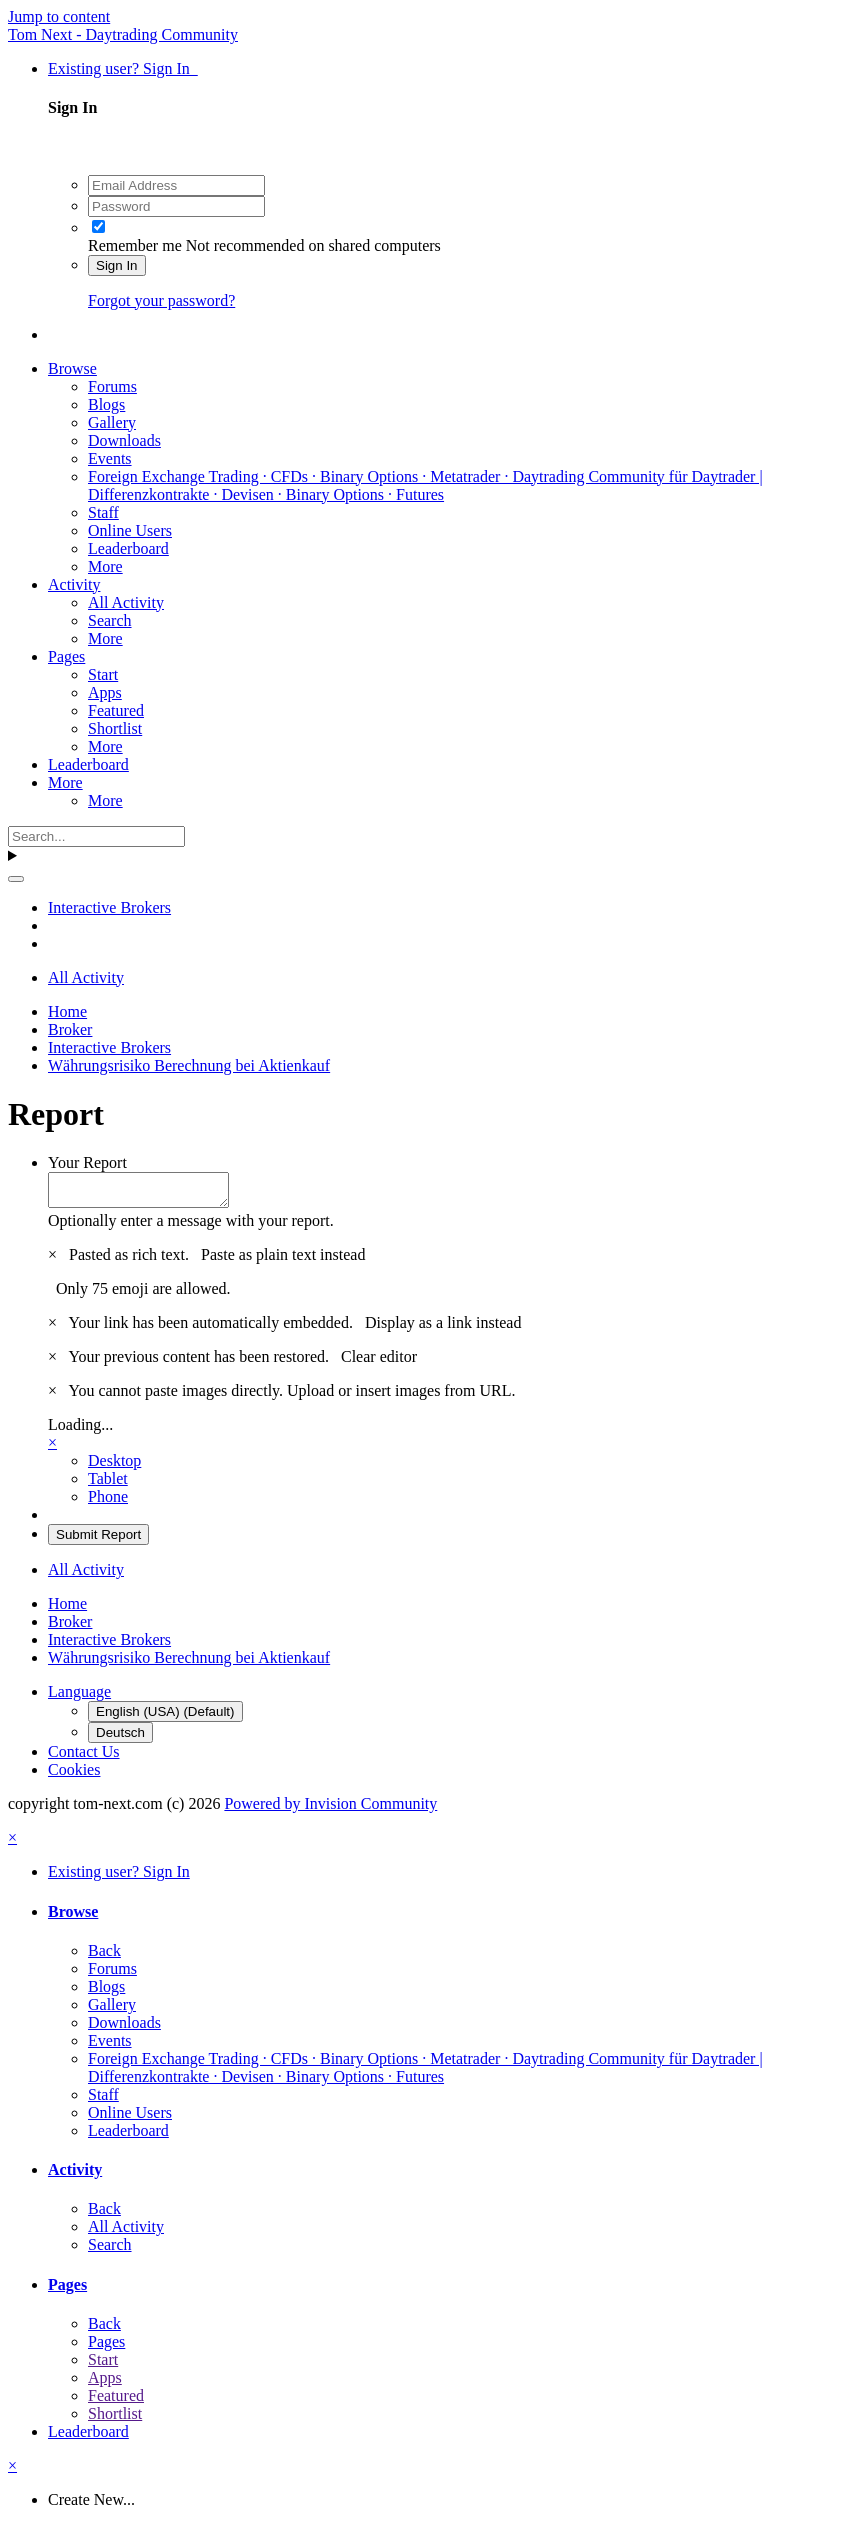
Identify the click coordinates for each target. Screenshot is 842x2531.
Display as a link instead (443, 1328)
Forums (112, 386)
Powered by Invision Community (330, 1809)
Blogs (106, 404)
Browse (72, 368)
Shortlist (115, 728)
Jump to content (59, 16)
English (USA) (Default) (165, 1717)
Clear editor (379, 1362)
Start (103, 674)
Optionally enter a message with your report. (191, 1226)
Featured (116, 710)
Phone (108, 1502)
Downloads (124, 440)
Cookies (74, 1775)
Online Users (130, 530)
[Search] (96, 836)
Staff (103, 512)
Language (79, 1697)
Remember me (135, 245)
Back (104, 1956)
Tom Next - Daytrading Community (123, 34)
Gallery (112, 422)
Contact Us (84, 1757)
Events (110, 458)
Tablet (108, 1484)
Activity (74, 584)
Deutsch (120, 1738)
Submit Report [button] (98, 1540)
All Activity (126, 602)
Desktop (114, 1466)
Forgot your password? (161, 300)
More (105, 566)
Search (110, 620)
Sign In (117, 265)
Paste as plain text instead (283, 1260)
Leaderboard (128, 548)
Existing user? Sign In (123, 68)
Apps (105, 692)
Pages (66, 656)
